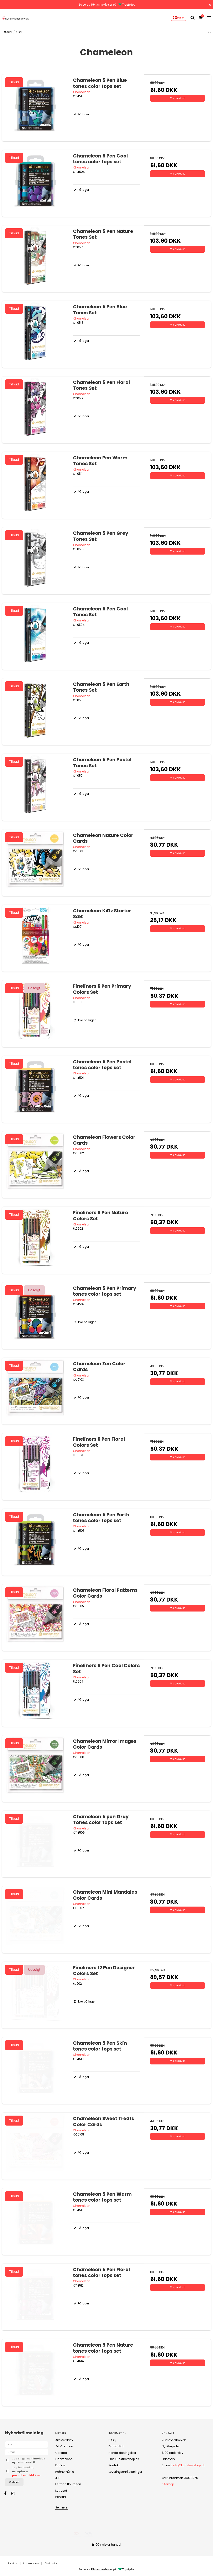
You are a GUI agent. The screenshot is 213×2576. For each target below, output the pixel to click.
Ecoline (60, 2465)
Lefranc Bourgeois (68, 2484)
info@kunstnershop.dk (189, 2465)
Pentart (60, 2497)
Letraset (61, 2491)
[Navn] (26, 2444)
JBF (57, 2478)
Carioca (61, 2453)
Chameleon (64, 2459)
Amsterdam (64, 2440)
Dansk (178, 17)
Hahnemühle (64, 2472)
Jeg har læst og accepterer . (26, 2471)
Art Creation (64, 2446)
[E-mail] (26, 2452)
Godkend (14, 2482)
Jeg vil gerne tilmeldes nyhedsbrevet (30, 2460)
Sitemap (168, 2484)
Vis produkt (177, 98)
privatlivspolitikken (26, 2475)
